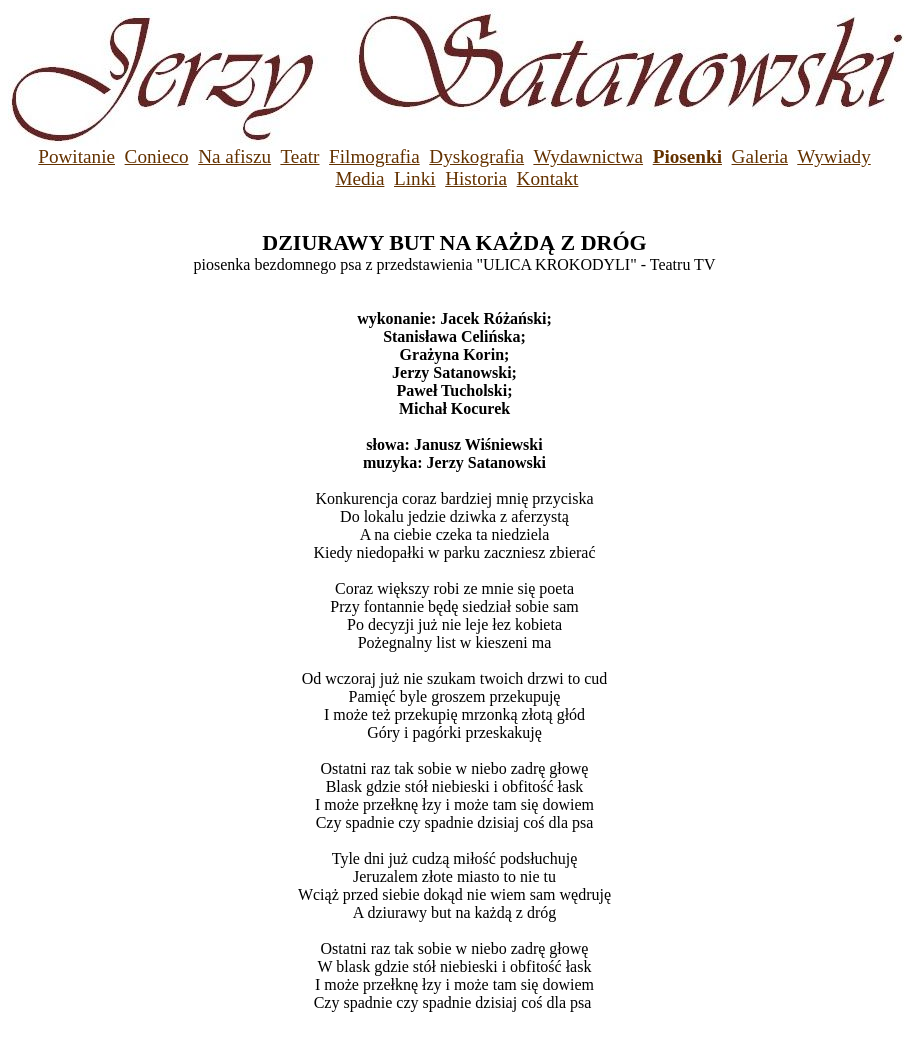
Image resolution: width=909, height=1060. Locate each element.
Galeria (760, 156)
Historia (476, 178)
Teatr (299, 156)
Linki (415, 178)
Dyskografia (476, 156)
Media (359, 178)
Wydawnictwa (588, 156)
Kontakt (548, 178)
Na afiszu (234, 156)
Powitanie (76, 156)
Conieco (157, 156)
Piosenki (687, 156)
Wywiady (833, 156)
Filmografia (374, 156)
